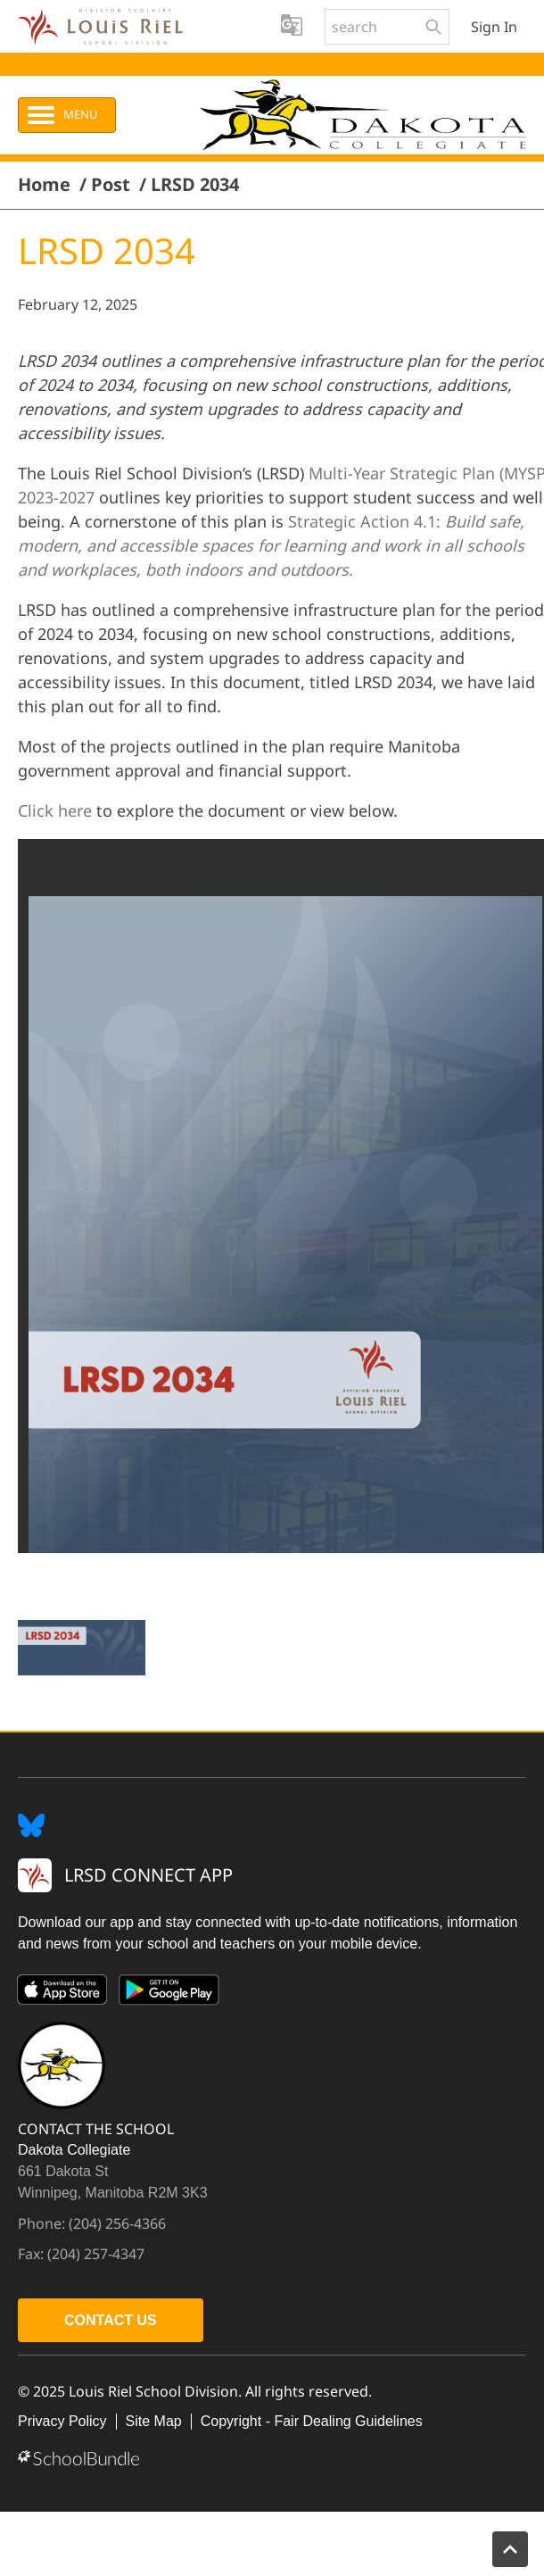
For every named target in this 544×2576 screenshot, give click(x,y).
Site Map (154, 2421)
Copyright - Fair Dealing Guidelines (312, 2421)
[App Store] (62, 1993)
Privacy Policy (62, 2421)
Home (44, 185)
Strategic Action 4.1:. (271, 545)
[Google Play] (169, 1993)
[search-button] (433, 27)
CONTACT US (110, 2320)
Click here (55, 810)
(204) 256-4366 (117, 2223)
